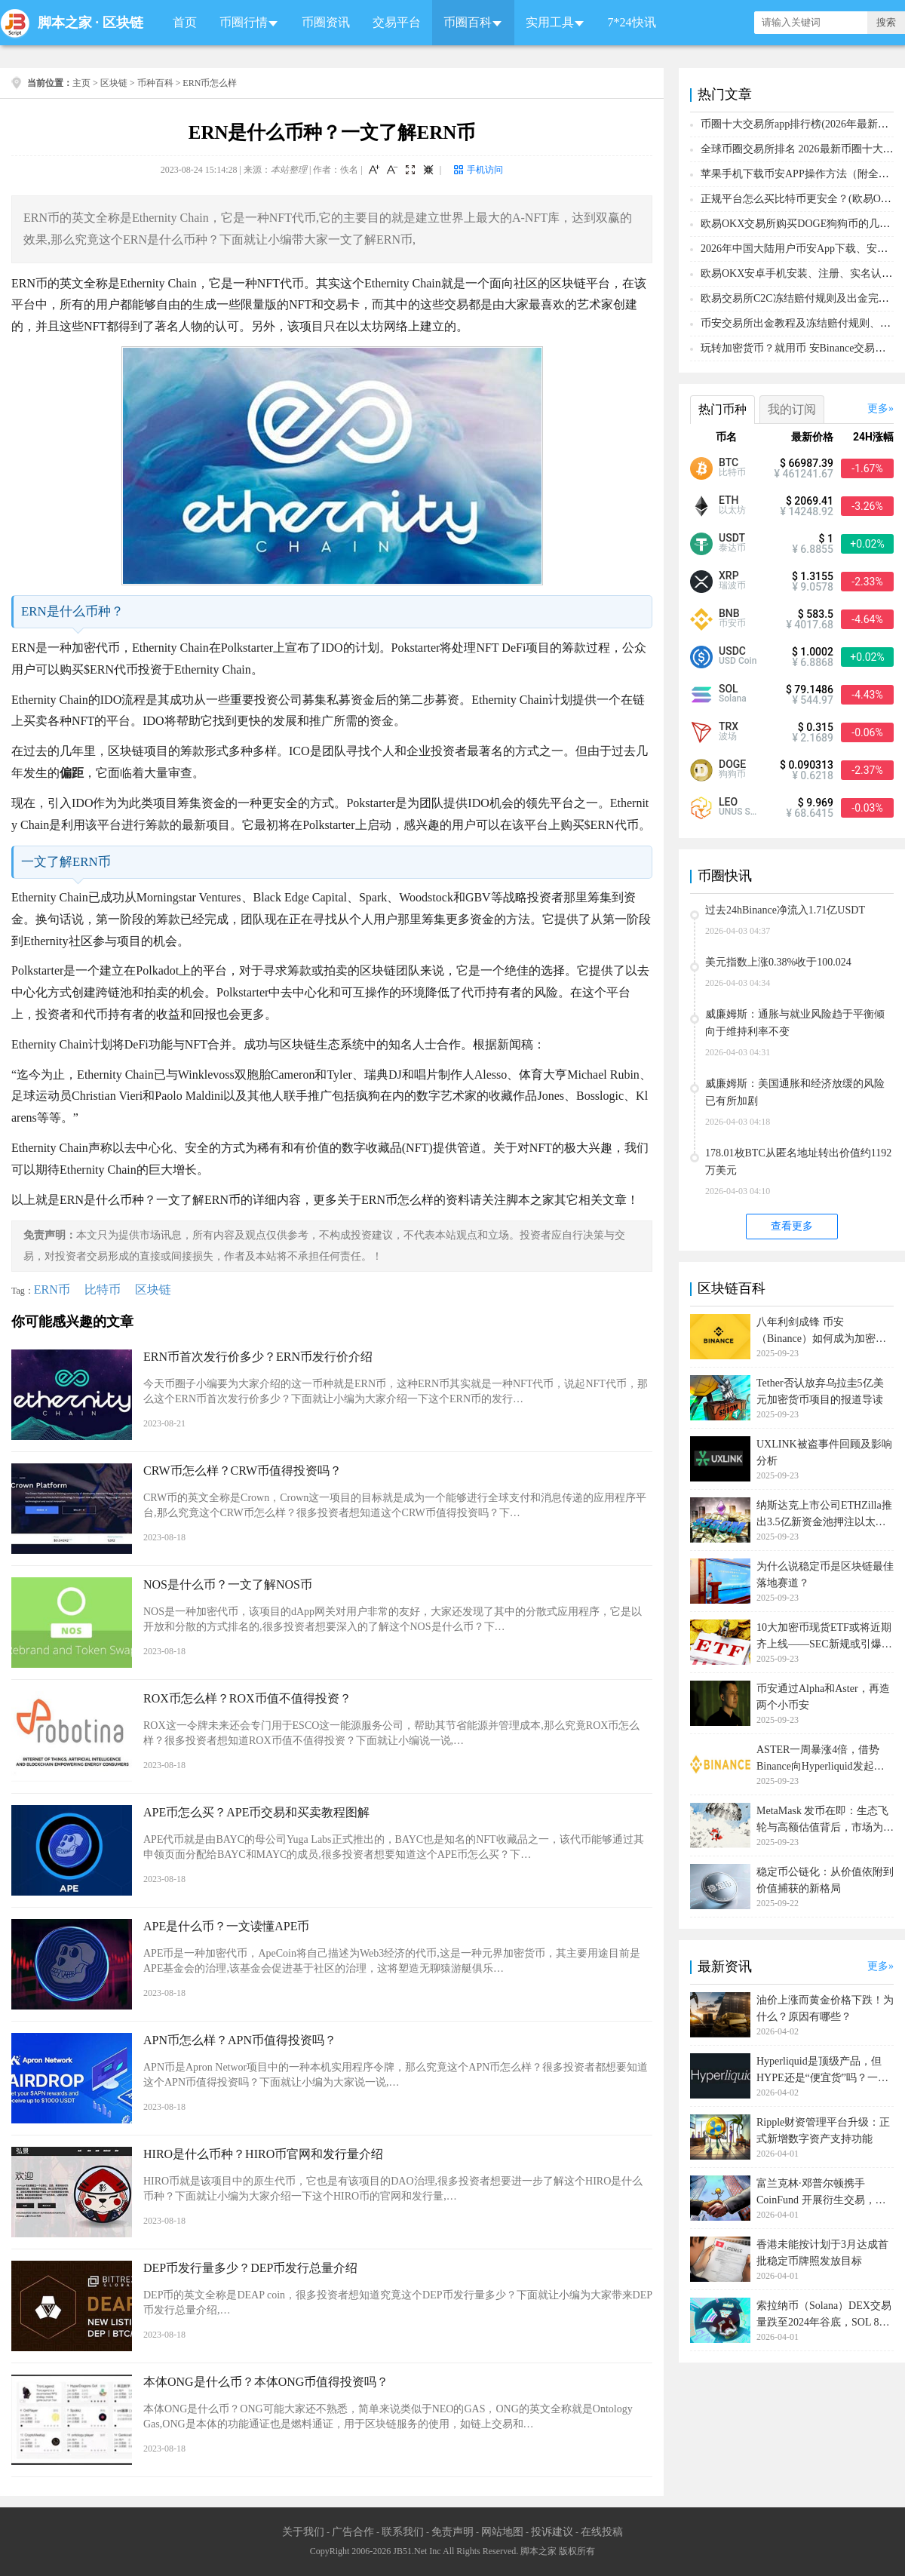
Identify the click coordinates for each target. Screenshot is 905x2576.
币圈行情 (243, 22)
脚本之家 (65, 22)
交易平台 (397, 22)
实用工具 (550, 22)
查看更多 (792, 1226)
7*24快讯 (632, 22)
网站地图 (502, 2532)
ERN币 (52, 1289)
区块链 (123, 22)
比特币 (102, 1289)
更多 (877, 408)
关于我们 (303, 2532)
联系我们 (403, 2532)
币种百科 (155, 83)
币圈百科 (467, 22)
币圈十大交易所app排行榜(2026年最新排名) (802, 124)
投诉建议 (552, 2532)
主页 (81, 83)
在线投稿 (602, 2532)
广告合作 (353, 2532)
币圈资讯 (326, 22)
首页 (185, 22)
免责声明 (452, 2532)
